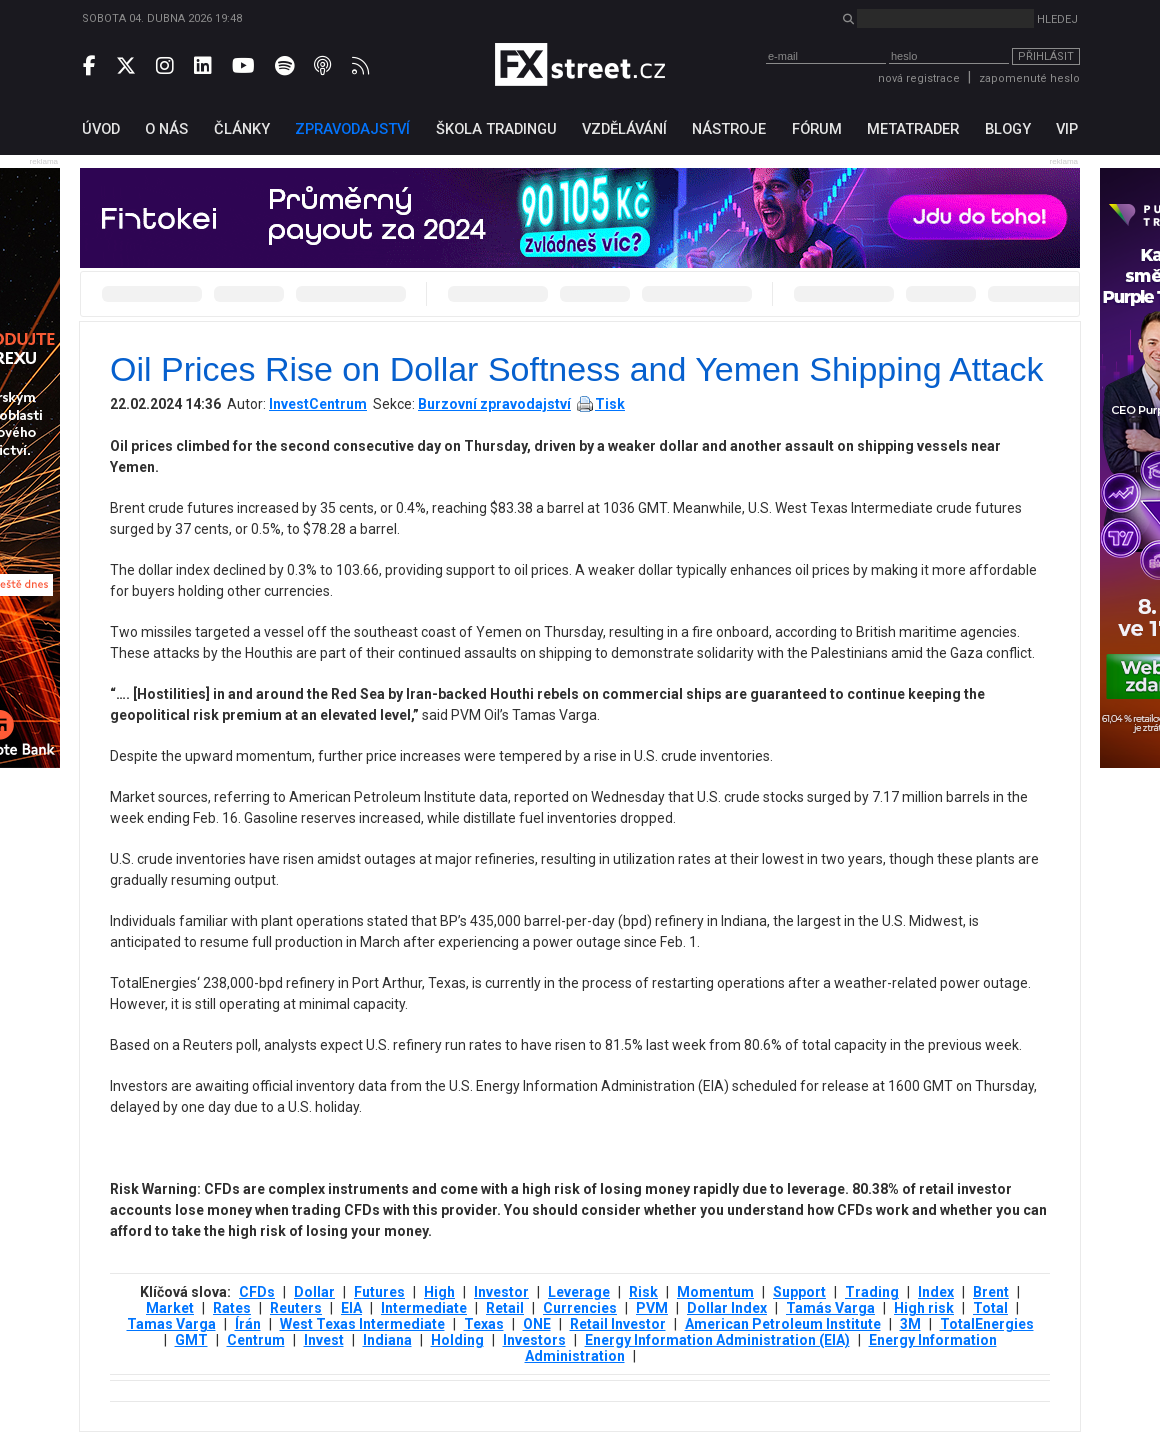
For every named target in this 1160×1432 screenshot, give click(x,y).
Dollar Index (727, 1308)
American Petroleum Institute (783, 1324)
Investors (534, 1340)
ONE (537, 1324)
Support (799, 1292)
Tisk (610, 404)
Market (170, 1308)
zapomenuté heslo (1029, 78)
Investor (501, 1292)
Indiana (387, 1340)
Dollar (314, 1292)
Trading (872, 1292)
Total (990, 1308)
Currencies (580, 1308)
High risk (924, 1308)
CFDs (257, 1292)
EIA (351, 1308)
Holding (457, 1340)
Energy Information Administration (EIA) (717, 1340)
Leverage (579, 1292)
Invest (324, 1340)
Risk (643, 1292)
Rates (232, 1308)
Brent (991, 1292)
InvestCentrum (318, 404)
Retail (505, 1308)
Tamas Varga (171, 1324)
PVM (652, 1308)
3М (910, 1324)
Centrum (256, 1340)
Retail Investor (618, 1324)
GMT (191, 1340)
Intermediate (424, 1308)
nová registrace (919, 78)
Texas (484, 1324)
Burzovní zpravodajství (494, 404)
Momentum (715, 1292)
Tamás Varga (830, 1308)
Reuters (296, 1308)
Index (936, 1292)
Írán (248, 1324)
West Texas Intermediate (362, 1324)
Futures (379, 1292)
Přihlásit (1046, 56)
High (439, 1292)
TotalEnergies (987, 1324)
